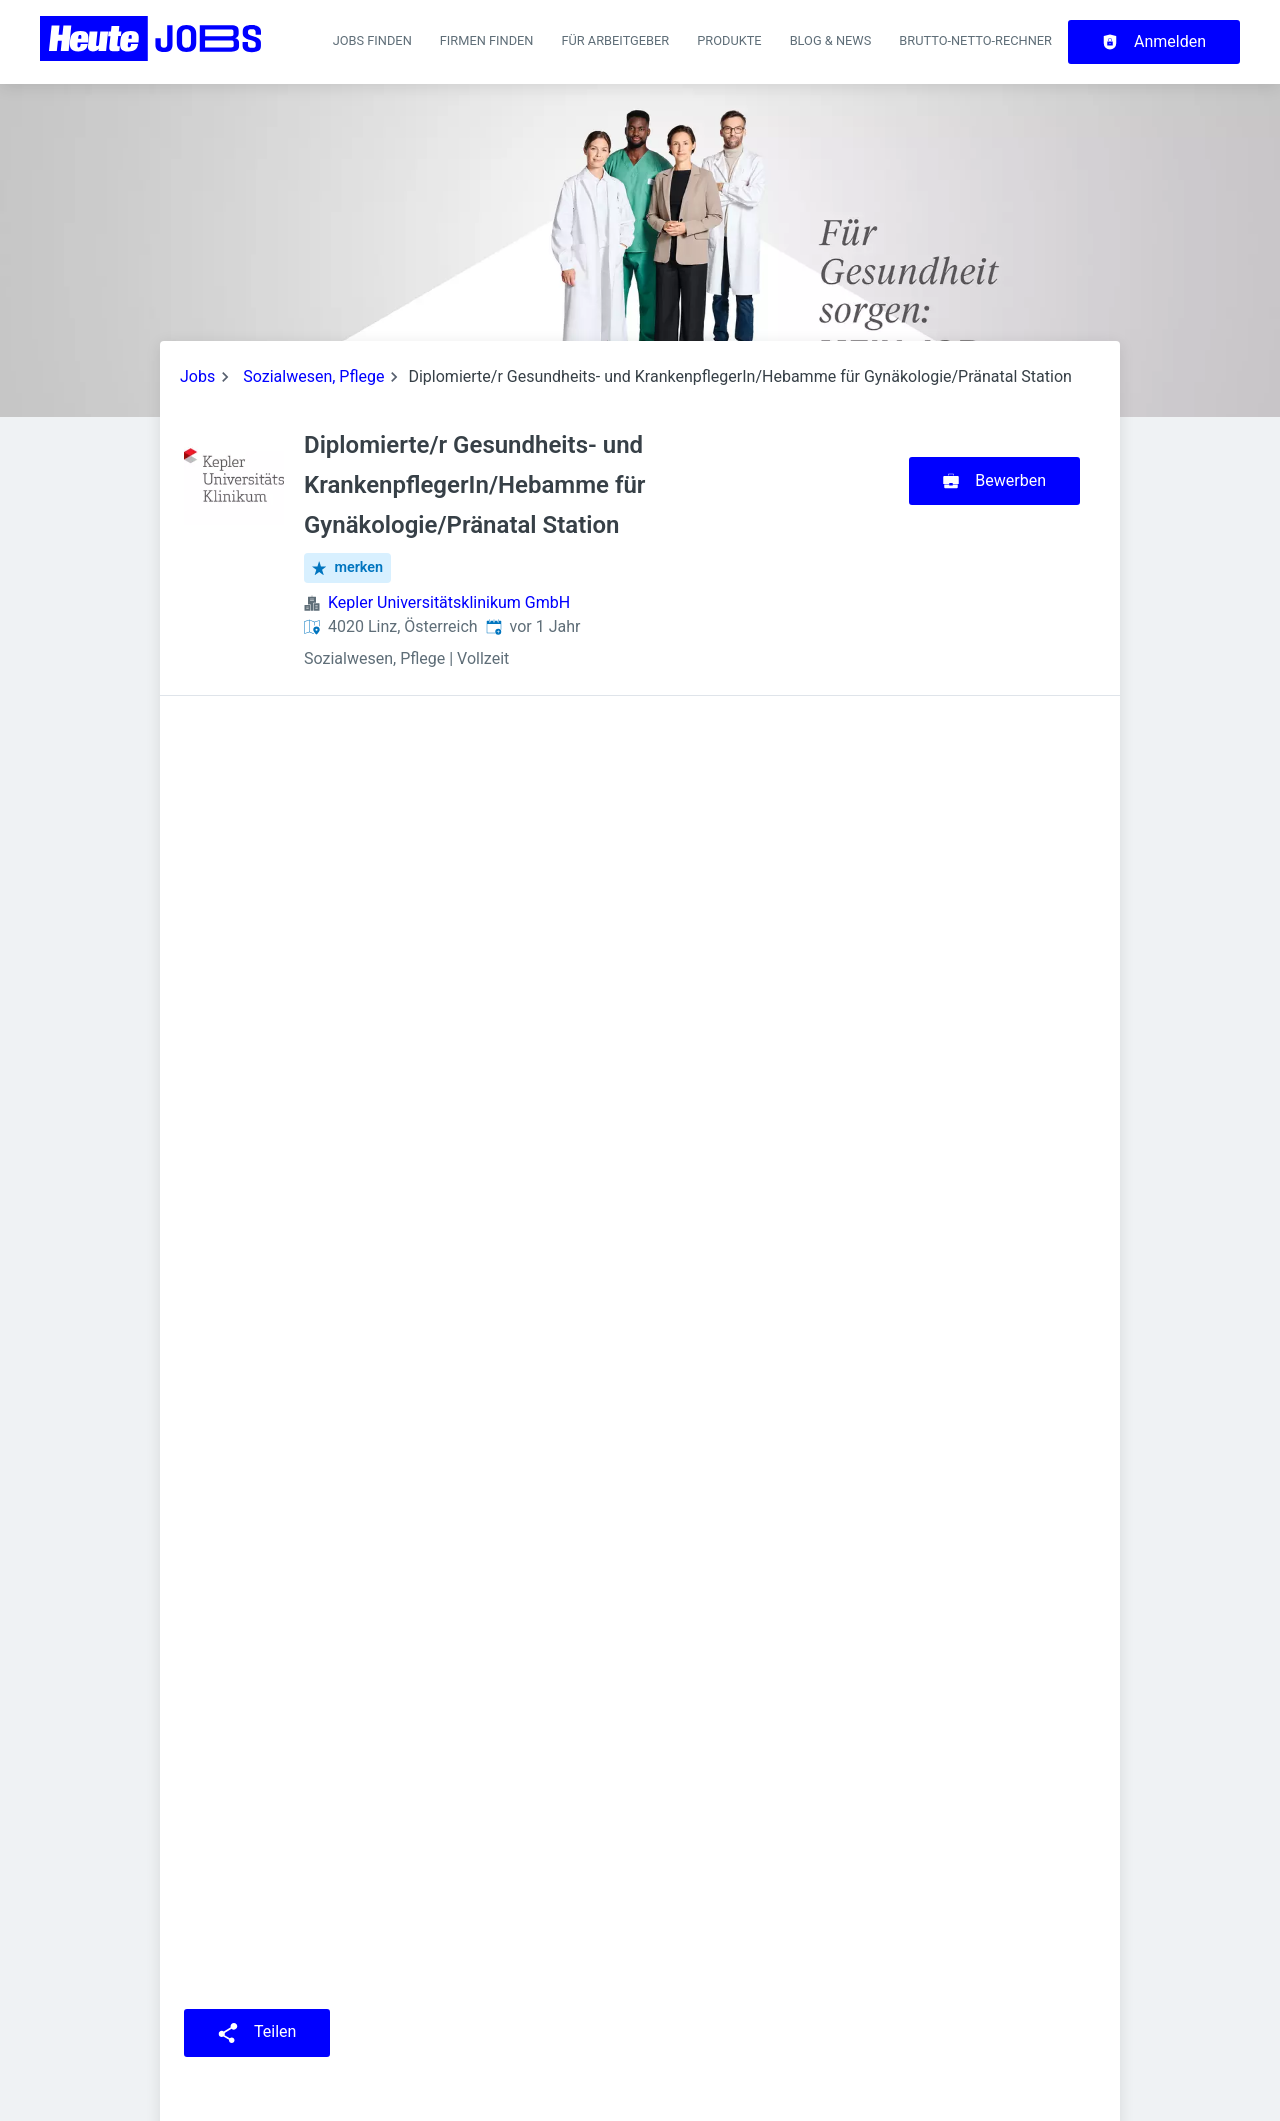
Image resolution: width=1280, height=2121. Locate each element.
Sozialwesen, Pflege (313, 376)
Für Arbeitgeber (615, 40)
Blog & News (831, 40)
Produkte (729, 40)
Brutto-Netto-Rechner (975, 40)
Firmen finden (487, 40)
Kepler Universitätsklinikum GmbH (449, 602)
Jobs (197, 376)
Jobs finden (372, 40)
